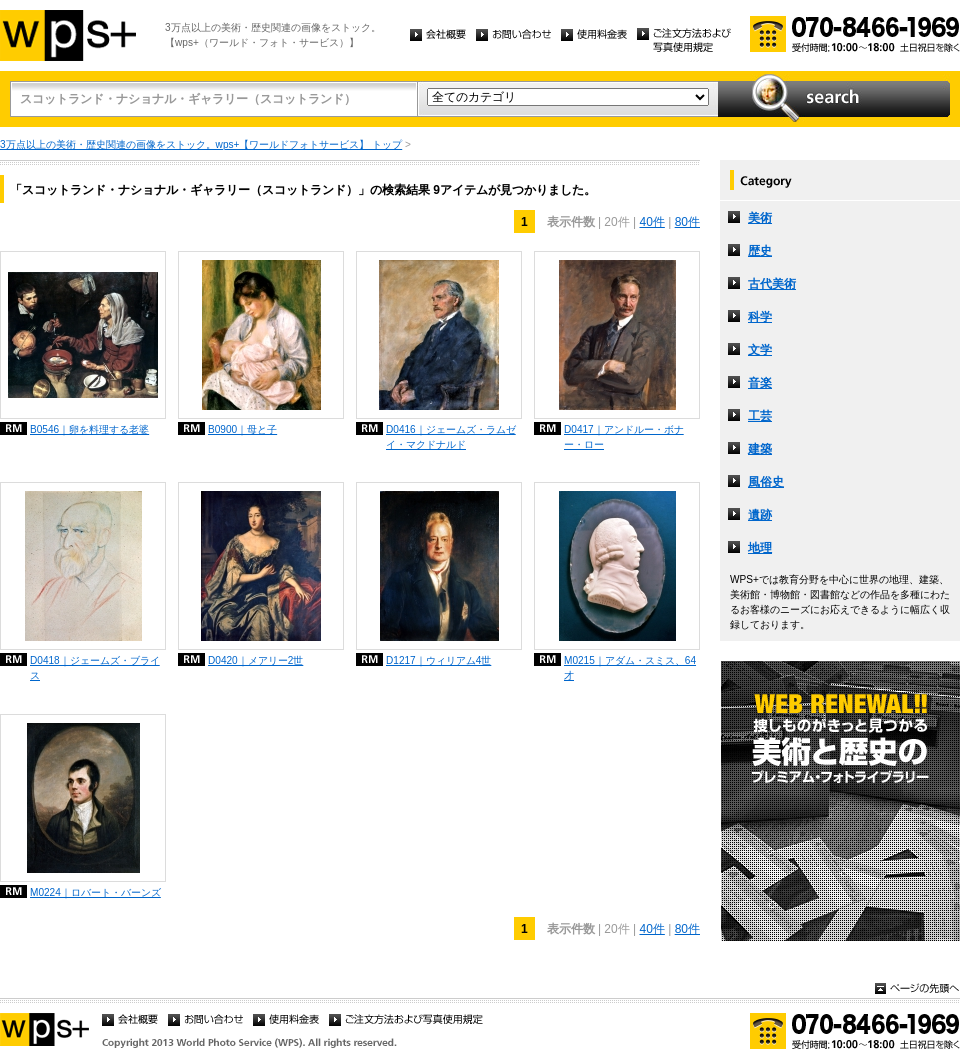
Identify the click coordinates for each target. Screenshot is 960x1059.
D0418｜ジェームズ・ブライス (95, 668)
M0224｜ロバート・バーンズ (95, 892)
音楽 (760, 383)
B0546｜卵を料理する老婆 (89, 429)
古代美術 (772, 284)
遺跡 (760, 515)
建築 (760, 449)
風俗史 (766, 482)
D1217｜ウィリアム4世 (438, 660)
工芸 (760, 416)
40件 (651, 222)
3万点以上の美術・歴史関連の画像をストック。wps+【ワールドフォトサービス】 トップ (201, 144)
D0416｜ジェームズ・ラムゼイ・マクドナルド (451, 437)
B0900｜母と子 (242, 429)
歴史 (760, 251)
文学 (760, 350)
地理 (760, 548)
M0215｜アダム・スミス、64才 (630, 668)
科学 (760, 317)
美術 (760, 218)
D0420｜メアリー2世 (255, 660)
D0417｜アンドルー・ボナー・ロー (624, 437)
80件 (687, 222)
